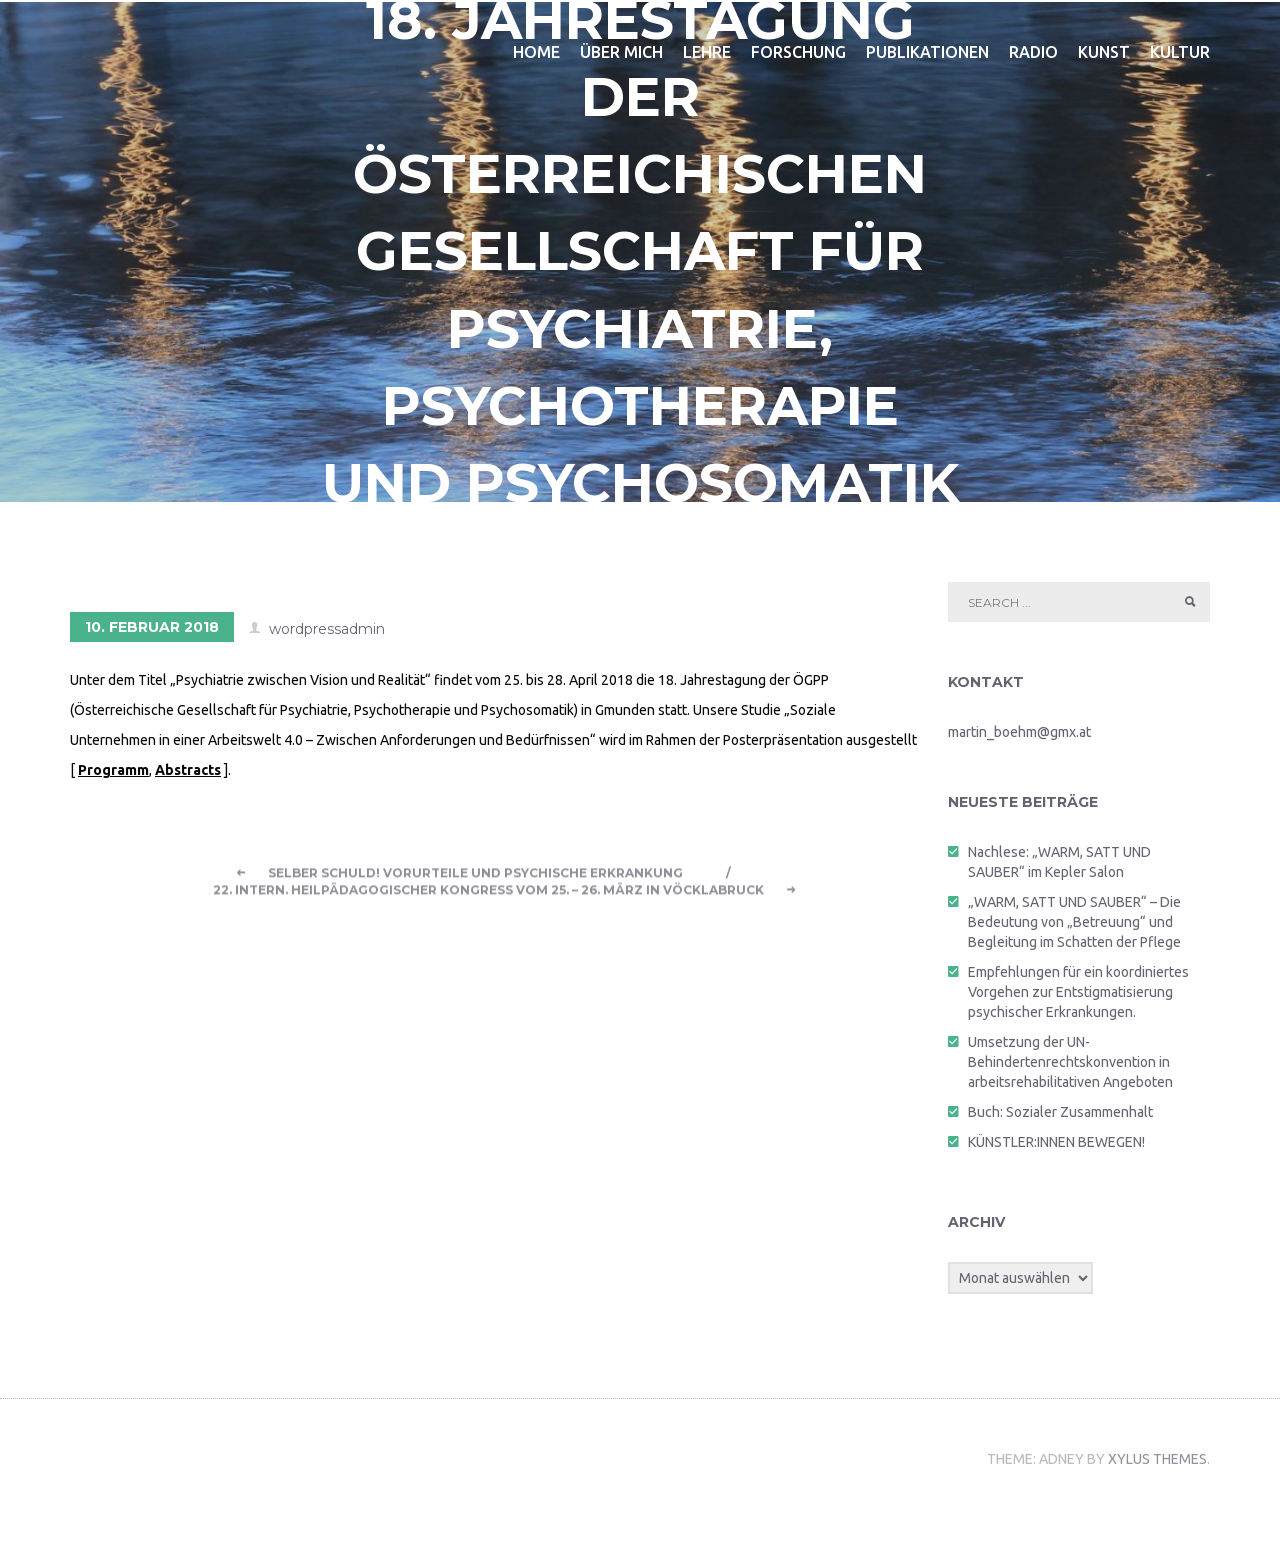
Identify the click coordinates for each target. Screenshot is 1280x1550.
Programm (113, 775)
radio (1033, 57)
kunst (1104, 57)
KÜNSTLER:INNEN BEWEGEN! (1056, 1147)
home (536, 57)
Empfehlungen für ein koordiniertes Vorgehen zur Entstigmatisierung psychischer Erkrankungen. (1078, 997)
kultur (1180, 57)
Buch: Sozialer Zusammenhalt (1060, 1117)
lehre (707, 57)
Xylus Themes (1157, 1504)
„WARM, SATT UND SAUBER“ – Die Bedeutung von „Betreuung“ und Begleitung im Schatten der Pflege (1074, 927)
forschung (798, 57)
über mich (621, 57)
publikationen (927, 57)
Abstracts (188, 775)
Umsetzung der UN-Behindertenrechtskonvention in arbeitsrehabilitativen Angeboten (1070, 1067)
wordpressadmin (327, 634)
